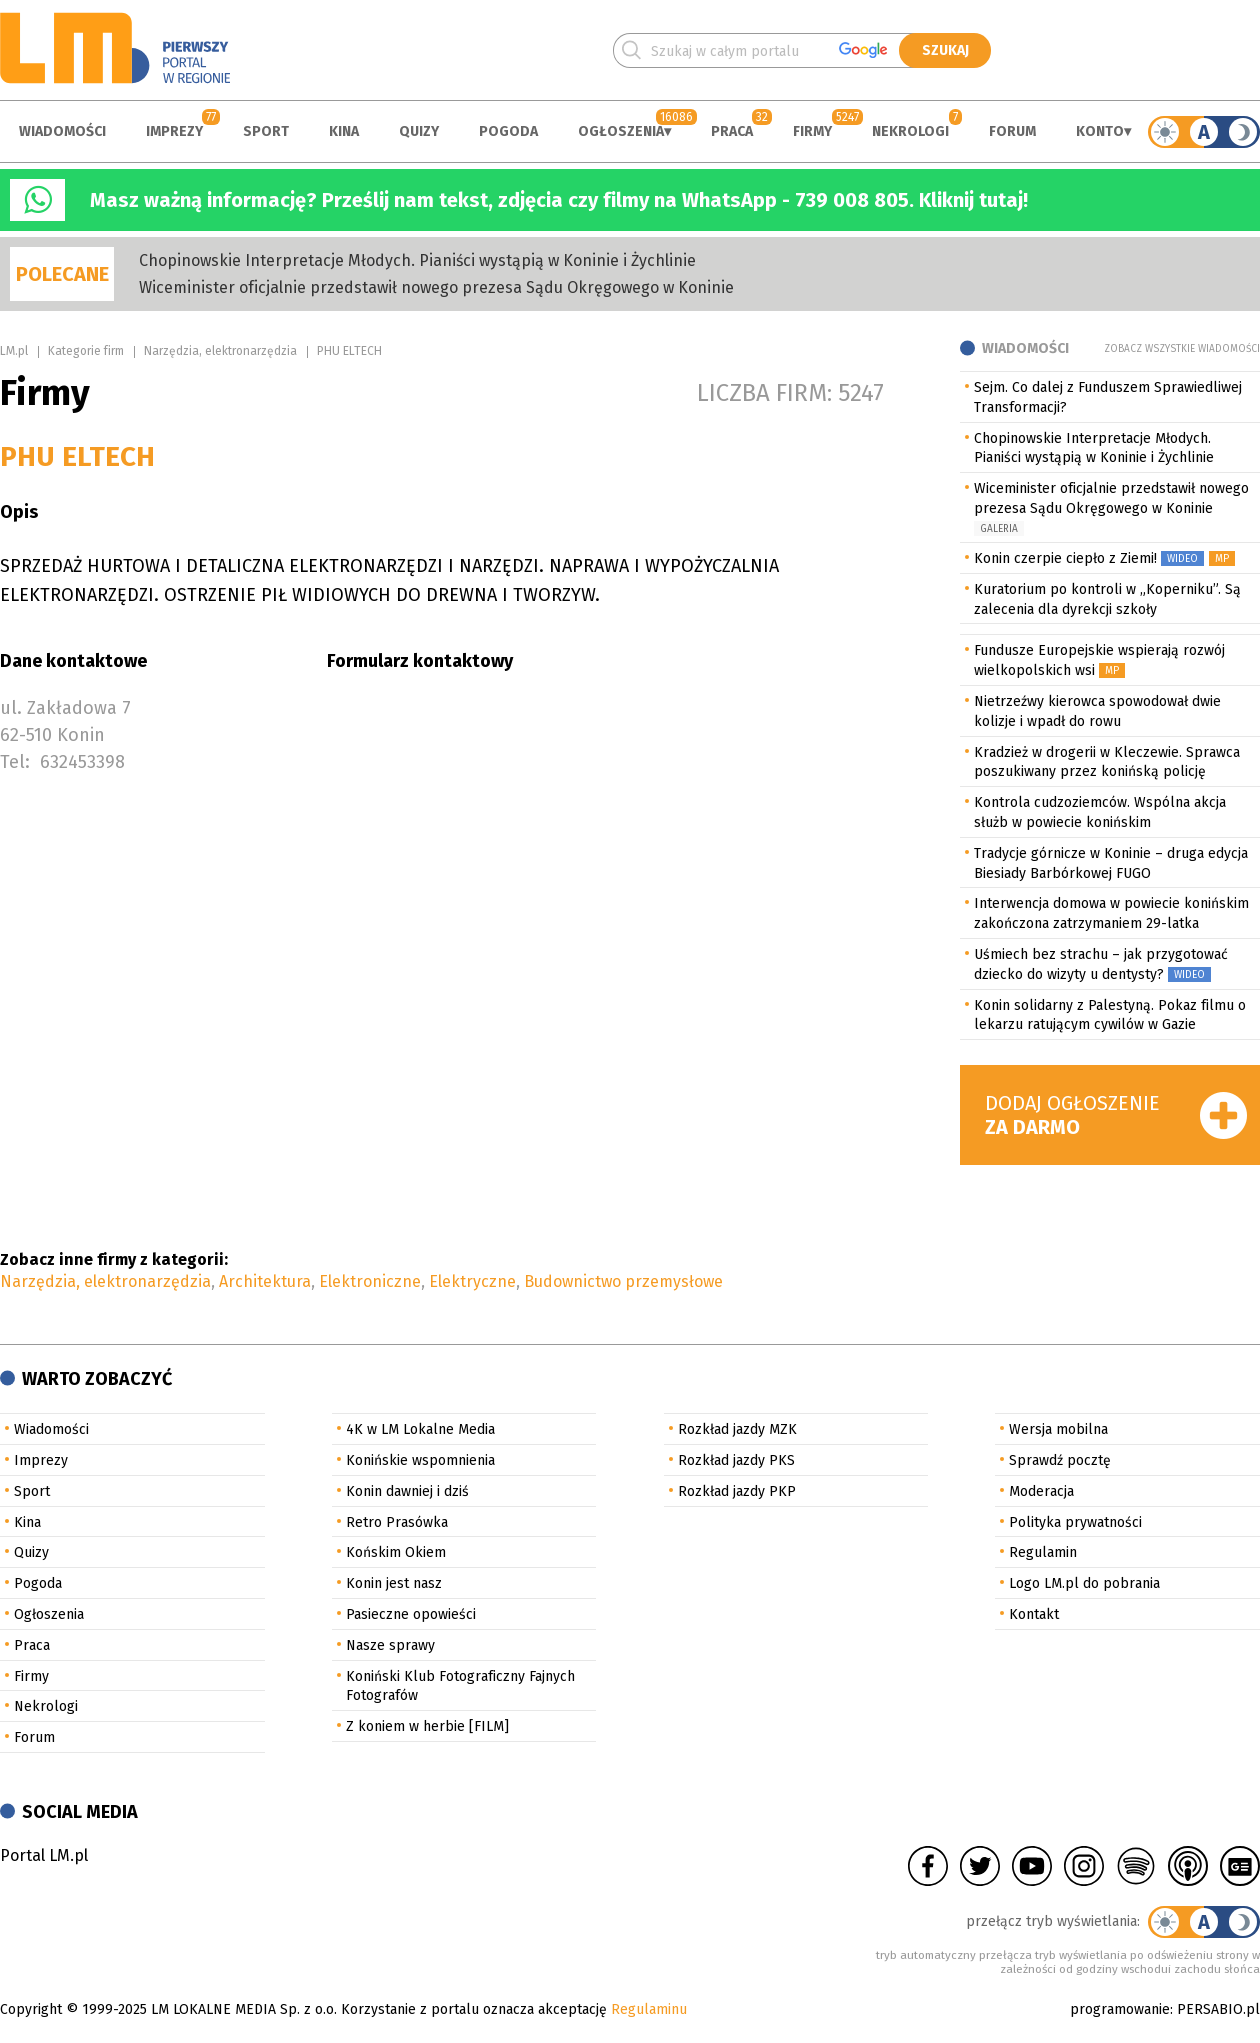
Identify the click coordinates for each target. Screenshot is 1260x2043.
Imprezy (174, 131)
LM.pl (14, 351)
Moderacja (1041, 1491)
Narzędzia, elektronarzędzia (220, 351)
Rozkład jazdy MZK (737, 1429)
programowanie (1120, 2009)
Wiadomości (62, 131)
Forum (1012, 131)
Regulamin (1043, 1552)
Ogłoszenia (621, 131)
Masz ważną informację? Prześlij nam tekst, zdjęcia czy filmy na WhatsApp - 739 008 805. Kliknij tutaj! (559, 200)
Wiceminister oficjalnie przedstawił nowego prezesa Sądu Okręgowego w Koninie (436, 287)
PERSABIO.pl (1218, 2009)
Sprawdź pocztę (1060, 1460)
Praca (732, 131)
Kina (344, 131)
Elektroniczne (370, 1281)
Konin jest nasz (394, 1583)
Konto (1100, 131)
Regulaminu (649, 2009)
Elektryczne (472, 1281)
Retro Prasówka (397, 1522)
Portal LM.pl (44, 1855)
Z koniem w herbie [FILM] (427, 1726)
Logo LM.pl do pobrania (1084, 1583)
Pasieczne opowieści (411, 1614)
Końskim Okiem (396, 1552)
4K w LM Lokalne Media (420, 1429)
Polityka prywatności (1075, 1522)
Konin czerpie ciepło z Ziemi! (1065, 558)
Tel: (15, 762)
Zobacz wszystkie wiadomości (1182, 349)
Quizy (419, 131)
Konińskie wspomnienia (420, 1460)
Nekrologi (910, 131)
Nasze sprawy (390, 1645)
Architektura (265, 1281)
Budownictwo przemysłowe (623, 1281)
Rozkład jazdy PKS (736, 1460)
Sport (266, 131)
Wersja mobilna (1058, 1429)
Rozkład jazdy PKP (737, 1491)
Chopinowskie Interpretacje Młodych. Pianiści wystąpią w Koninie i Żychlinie (417, 260)
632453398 (82, 762)
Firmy (812, 131)
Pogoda (508, 131)
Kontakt (1034, 1614)
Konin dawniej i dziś (407, 1491)
